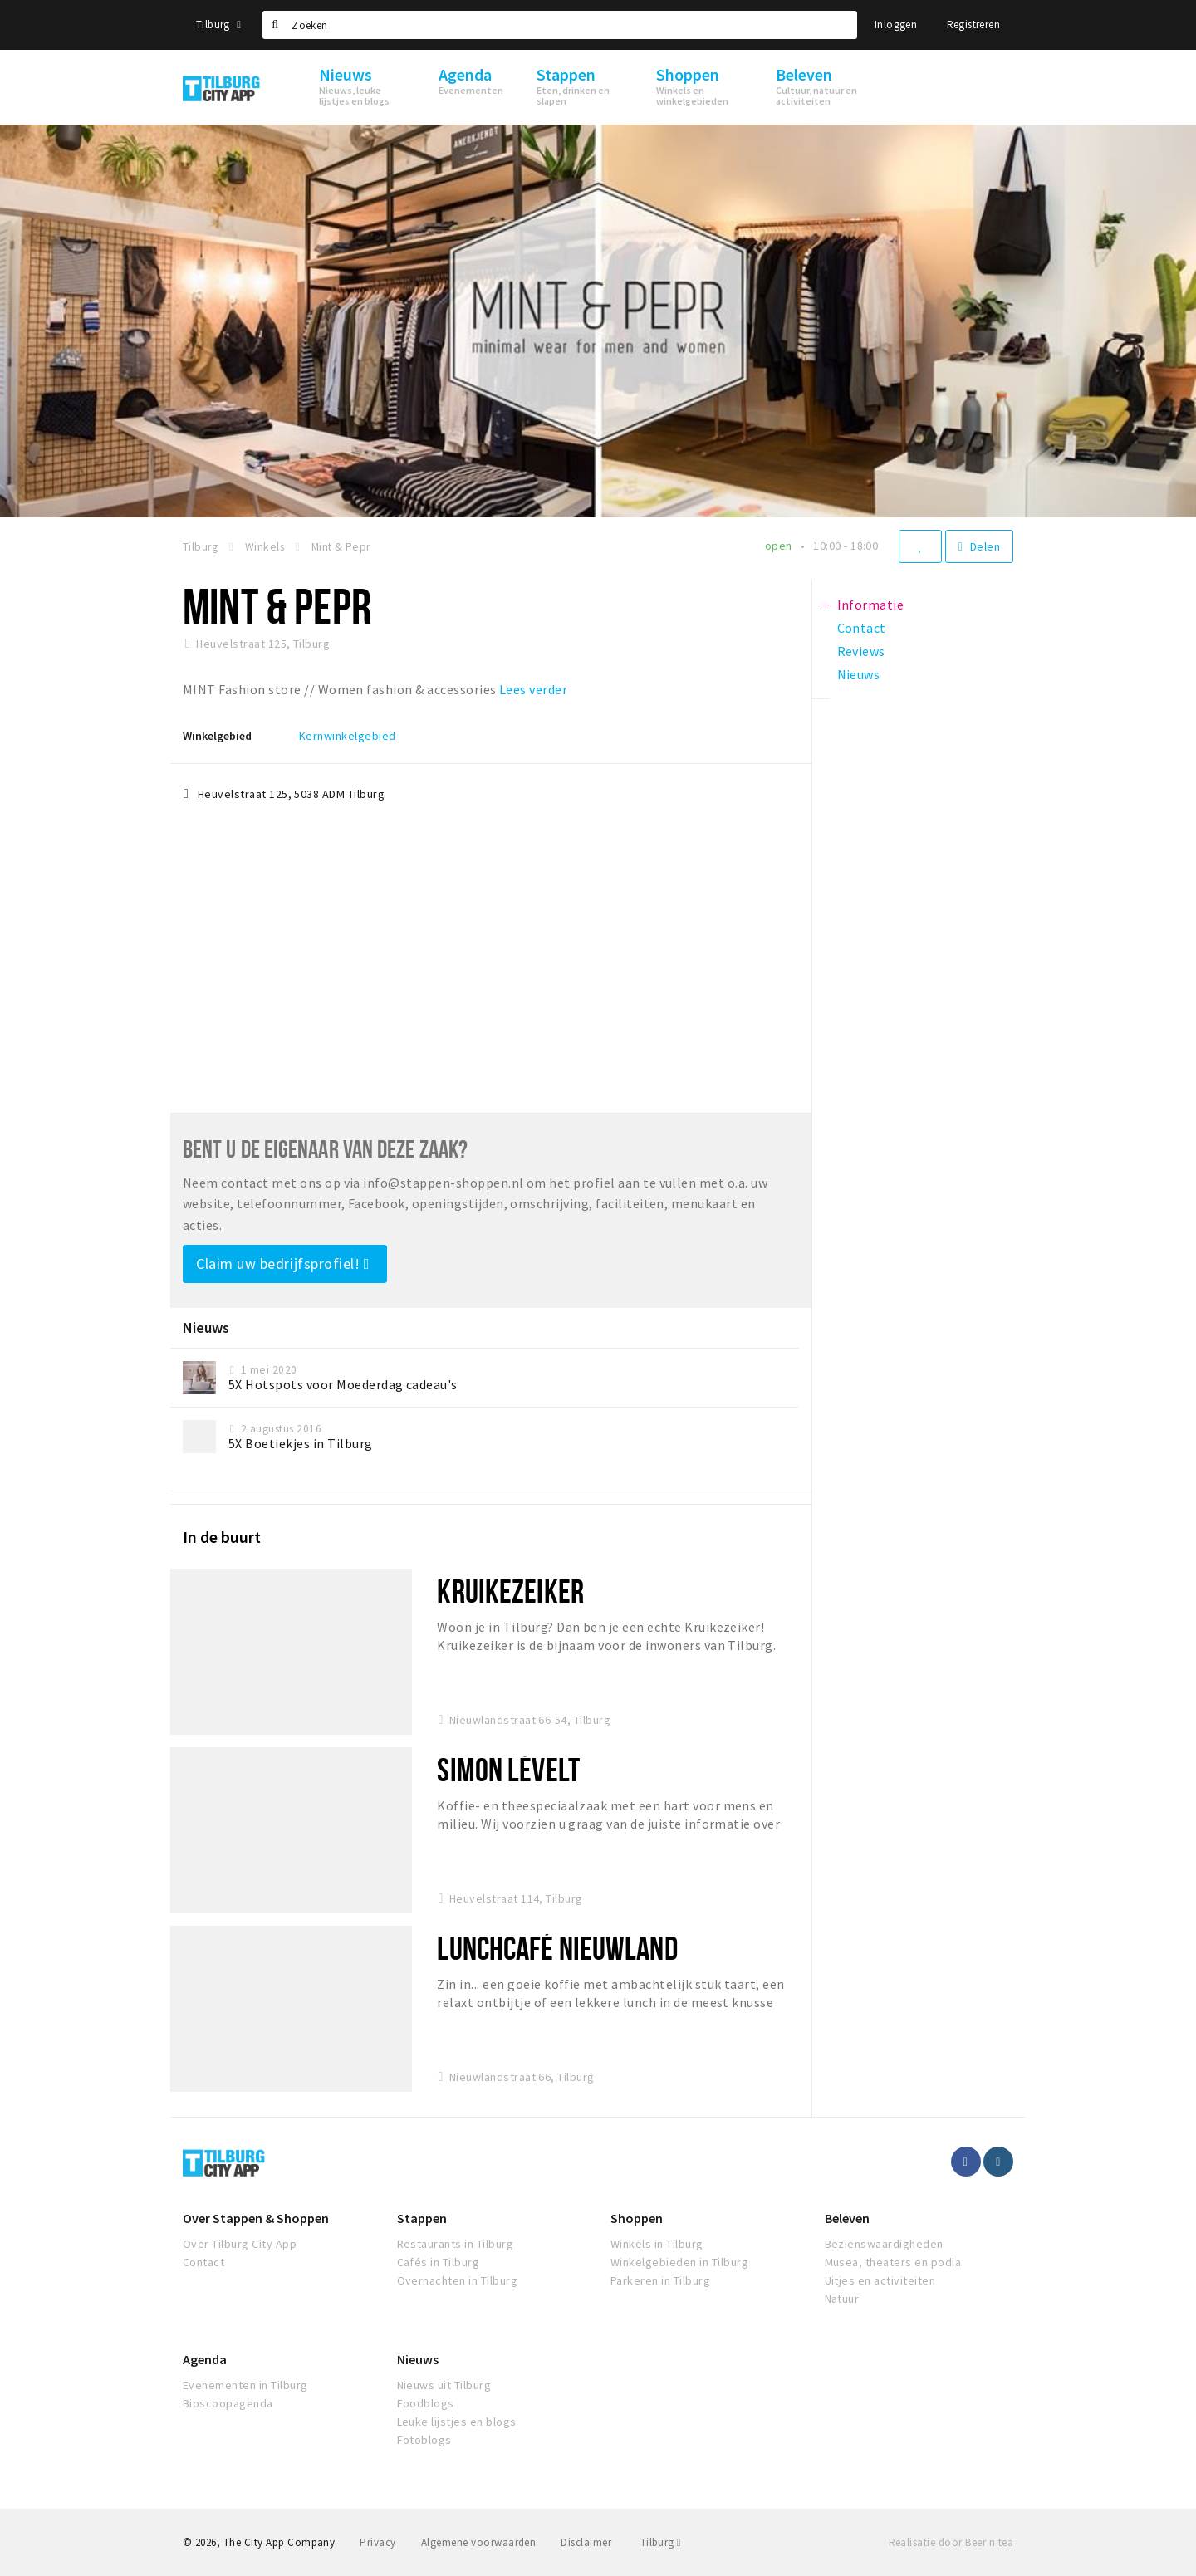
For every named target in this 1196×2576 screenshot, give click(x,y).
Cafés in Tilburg (438, 2262)
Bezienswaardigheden (884, 2243)
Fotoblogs (424, 2439)
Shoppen (636, 2218)
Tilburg (218, 24)
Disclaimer (586, 2542)
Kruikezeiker (510, 1591)
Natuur (842, 2298)
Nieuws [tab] (858, 674)
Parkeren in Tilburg (660, 2280)
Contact (203, 2262)
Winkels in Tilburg (656, 2243)
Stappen (422, 2218)
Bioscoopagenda (228, 2403)
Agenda (205, 2359)
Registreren (973, 24)
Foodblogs (425, 2403)
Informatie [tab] (870, 604)
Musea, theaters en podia (893, 2262)
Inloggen (896, 24)
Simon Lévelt (508, 1769)
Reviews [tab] (861, 651)
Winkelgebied (217, 735)
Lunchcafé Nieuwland (557, 1948)
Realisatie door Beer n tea (951, 2542)
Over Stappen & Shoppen (256, 2218)
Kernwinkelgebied (347, 735)
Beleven (847, 2218)
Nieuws (418, 2359)
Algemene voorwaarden (479, 2542)
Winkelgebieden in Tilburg (679, 2262)
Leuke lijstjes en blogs (457, 2421)
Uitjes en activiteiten (880, 2280)
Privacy (377, 2542)
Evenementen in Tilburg (245, 2385)
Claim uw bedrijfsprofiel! (283, 1263)
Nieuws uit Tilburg (444, 2385)
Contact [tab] (861, 628)
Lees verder (533, 689)
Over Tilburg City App (240, 2243)
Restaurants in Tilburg (455, 2243)
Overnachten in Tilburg (457, 2280)
